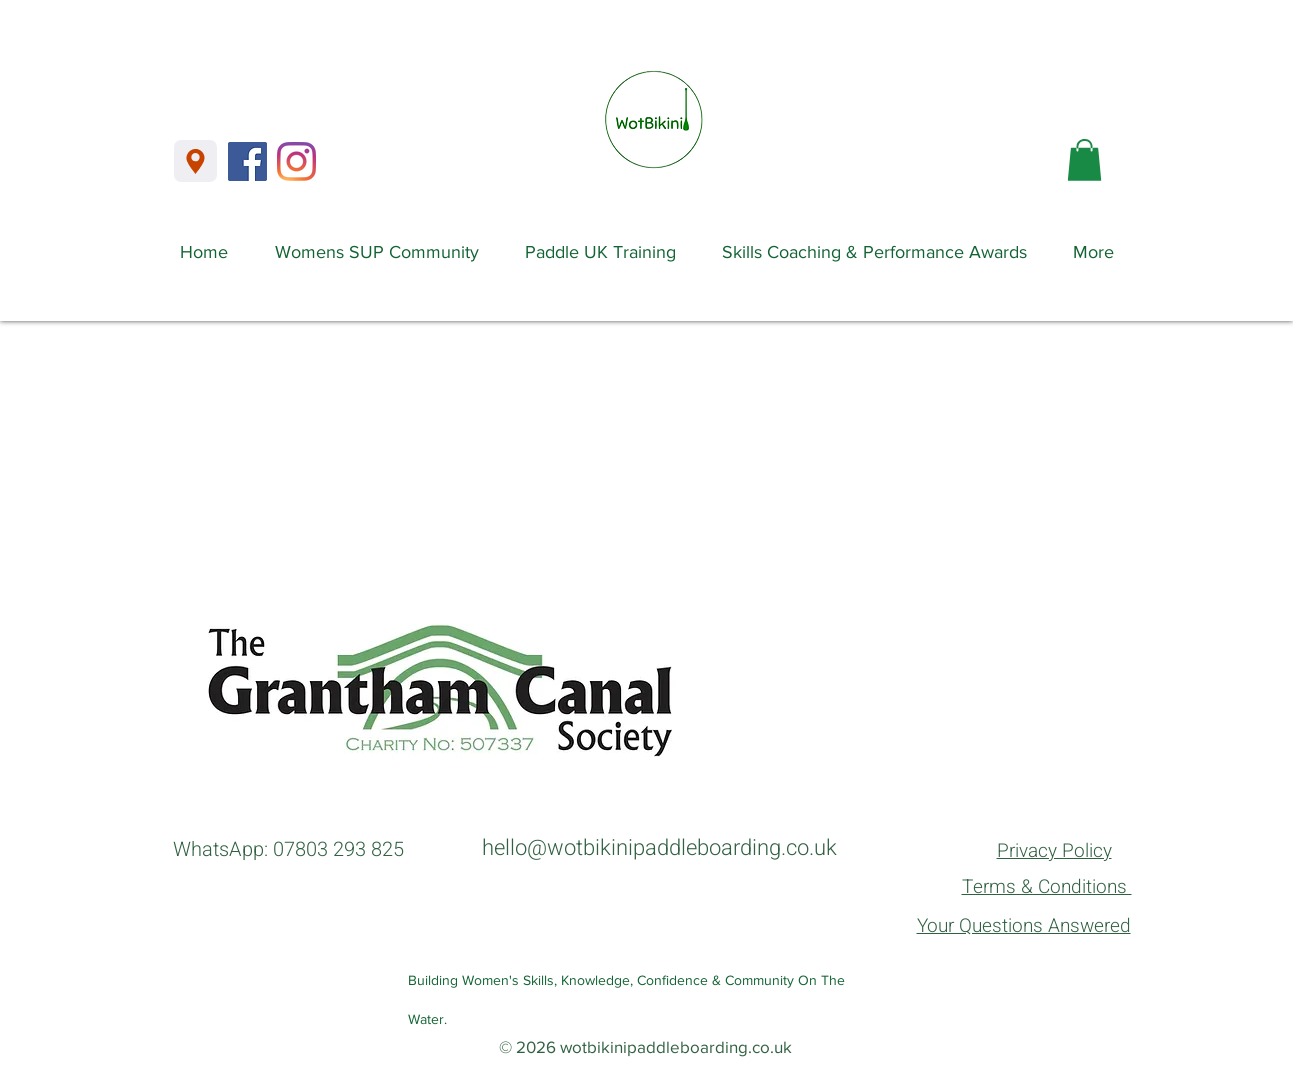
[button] (1084, 160)
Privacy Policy (1054, 851)
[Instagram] (296, 161)
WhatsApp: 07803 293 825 (288, 849)
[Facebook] (247, 161)
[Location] (195, 161)
